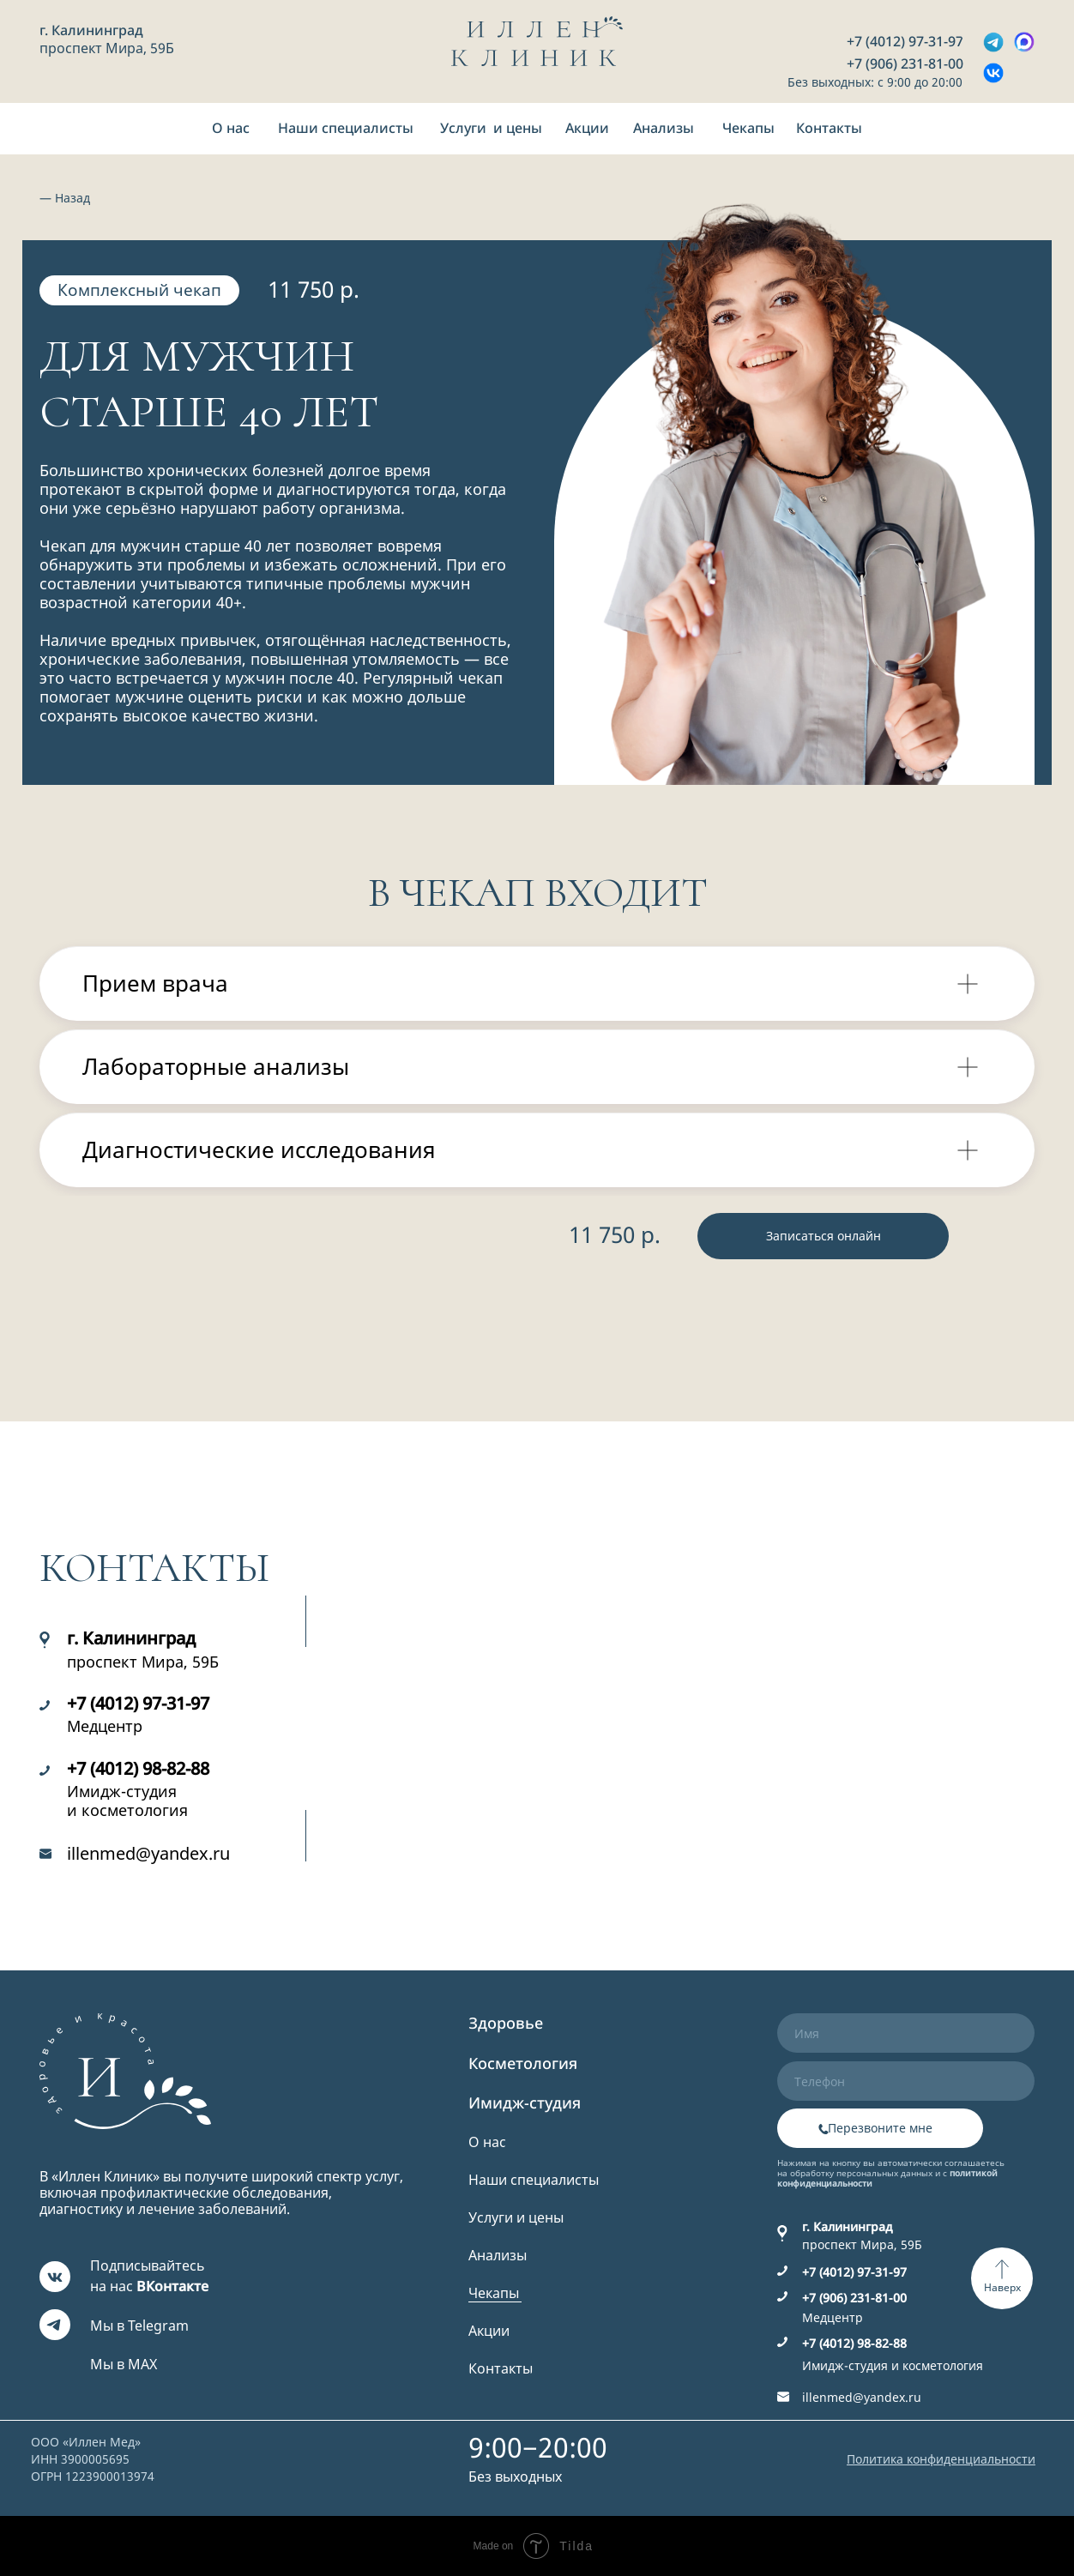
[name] (906, 2033)
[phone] (906, 2081)
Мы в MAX (123, 2364)
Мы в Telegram (139, 2325)
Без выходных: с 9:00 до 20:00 (874, 82)
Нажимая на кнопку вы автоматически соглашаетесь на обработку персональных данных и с (891, 2173)
